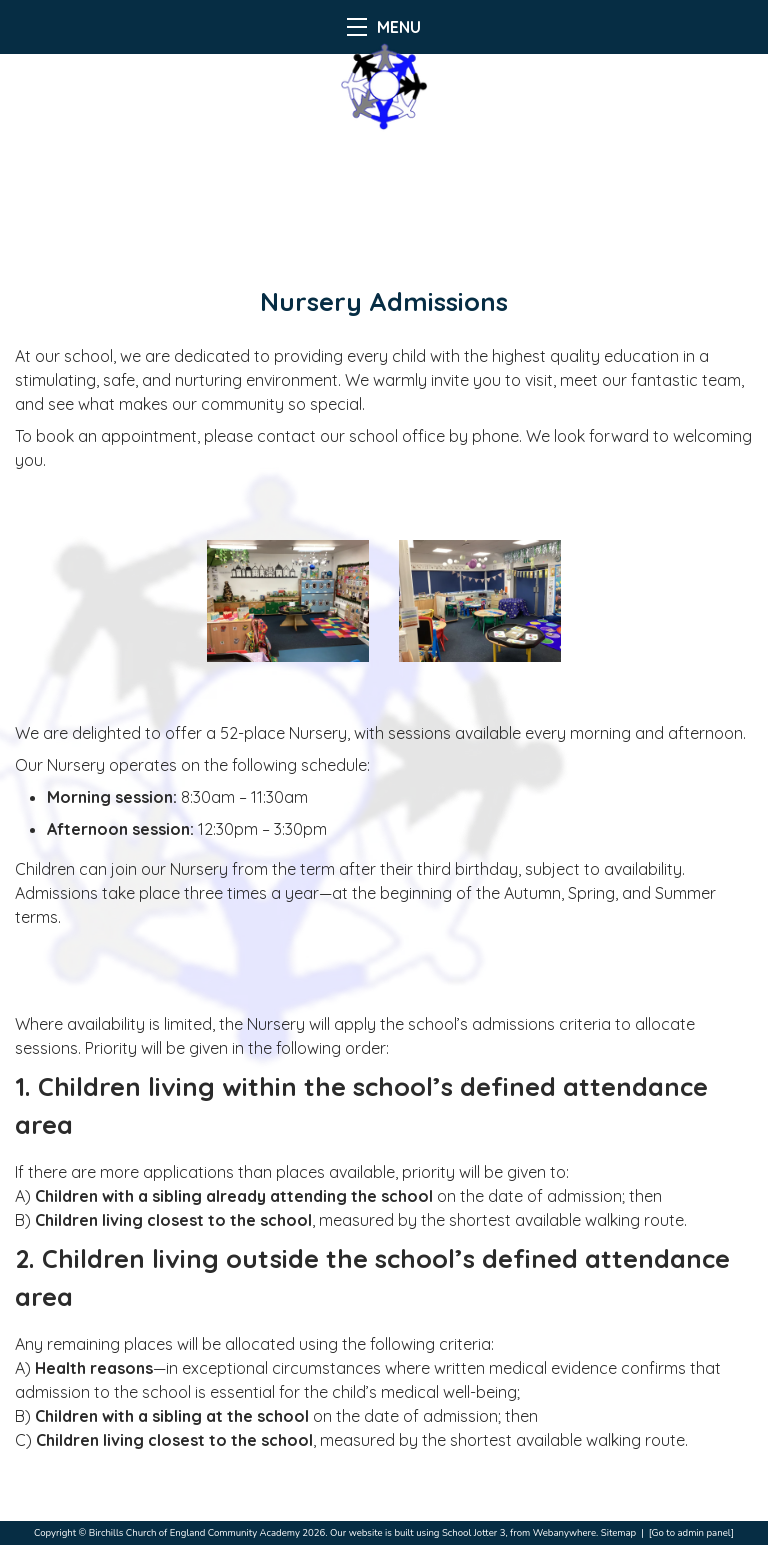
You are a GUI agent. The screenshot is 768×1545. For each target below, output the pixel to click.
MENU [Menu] (384, 27)
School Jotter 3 (473, 1532)
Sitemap (618, 1532)
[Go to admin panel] (691, 1532)
